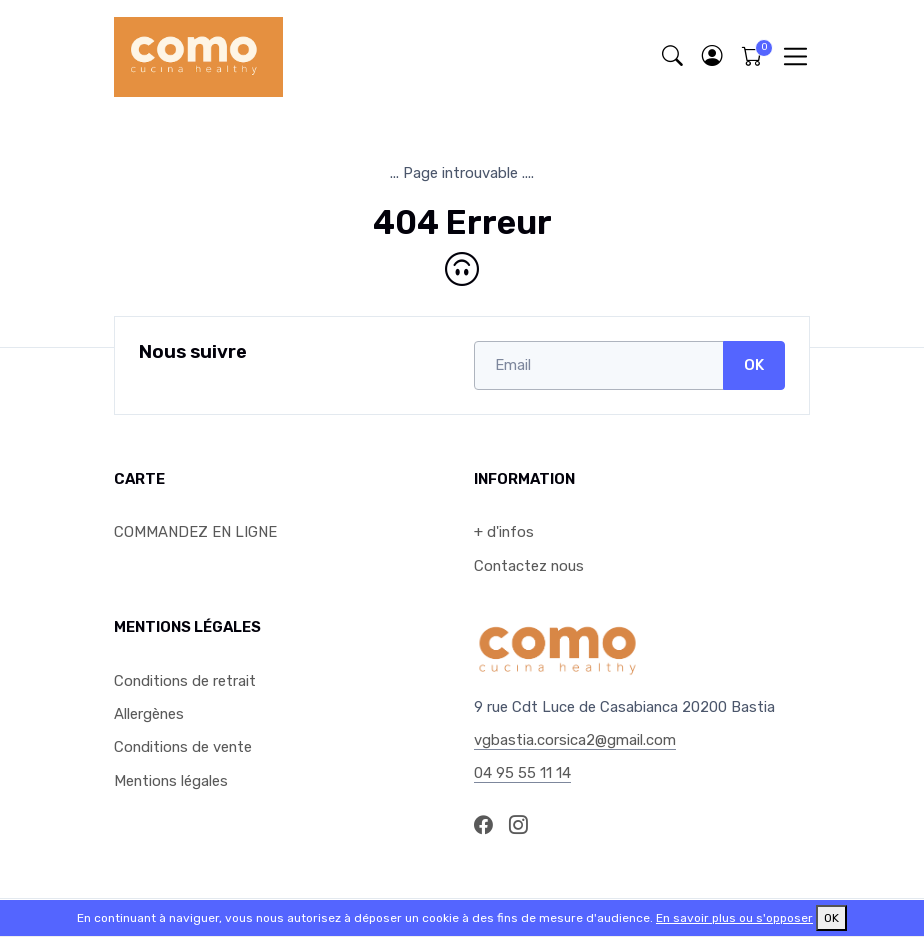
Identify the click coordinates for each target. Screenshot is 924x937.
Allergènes (149, 714)
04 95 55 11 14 (522, 773)
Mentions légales (171, 781)
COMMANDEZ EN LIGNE (195, 532)
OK (754, 365)
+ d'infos (504, 532)
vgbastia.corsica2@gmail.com (575, 740)
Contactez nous (529, 566)
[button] (712, 56)
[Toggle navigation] (795, 56)
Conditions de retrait (185, 681)
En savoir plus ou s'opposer (734, 918)
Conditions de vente (183, 747)
